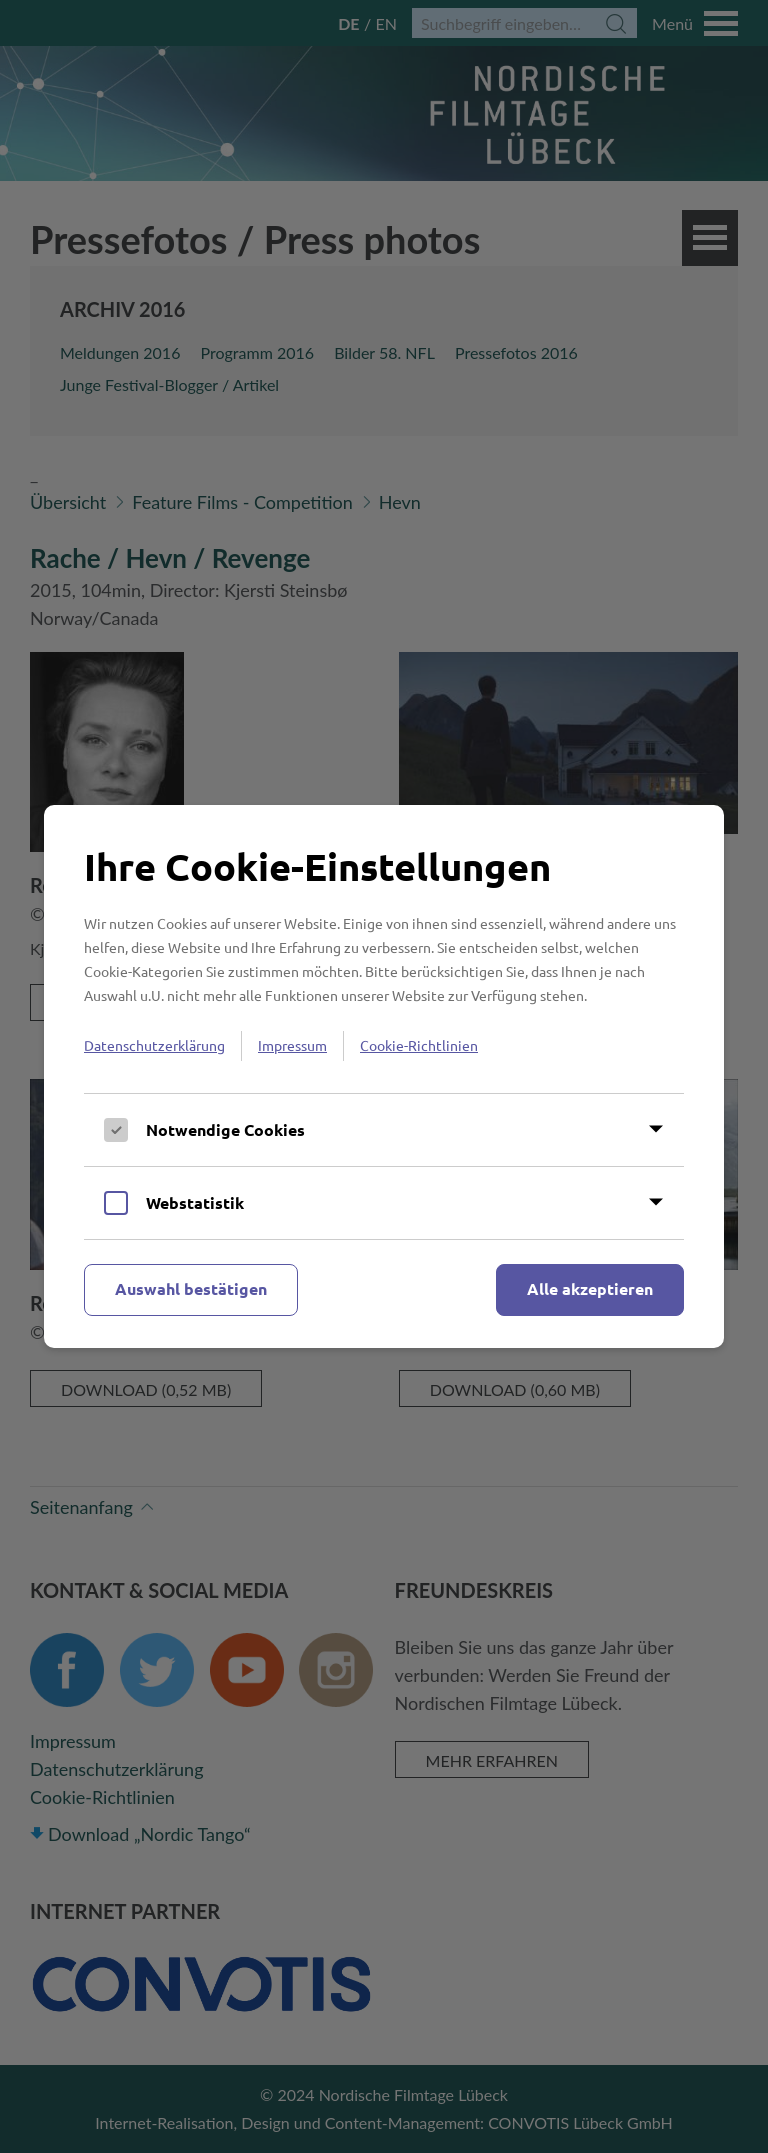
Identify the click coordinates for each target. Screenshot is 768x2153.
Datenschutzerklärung (154, 1045)
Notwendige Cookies (225, 1129)
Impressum (292, 1045)
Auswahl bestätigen (191, 1288)
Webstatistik (195, 1202)
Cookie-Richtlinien (419, 1045)
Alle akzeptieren (590, 1288)
